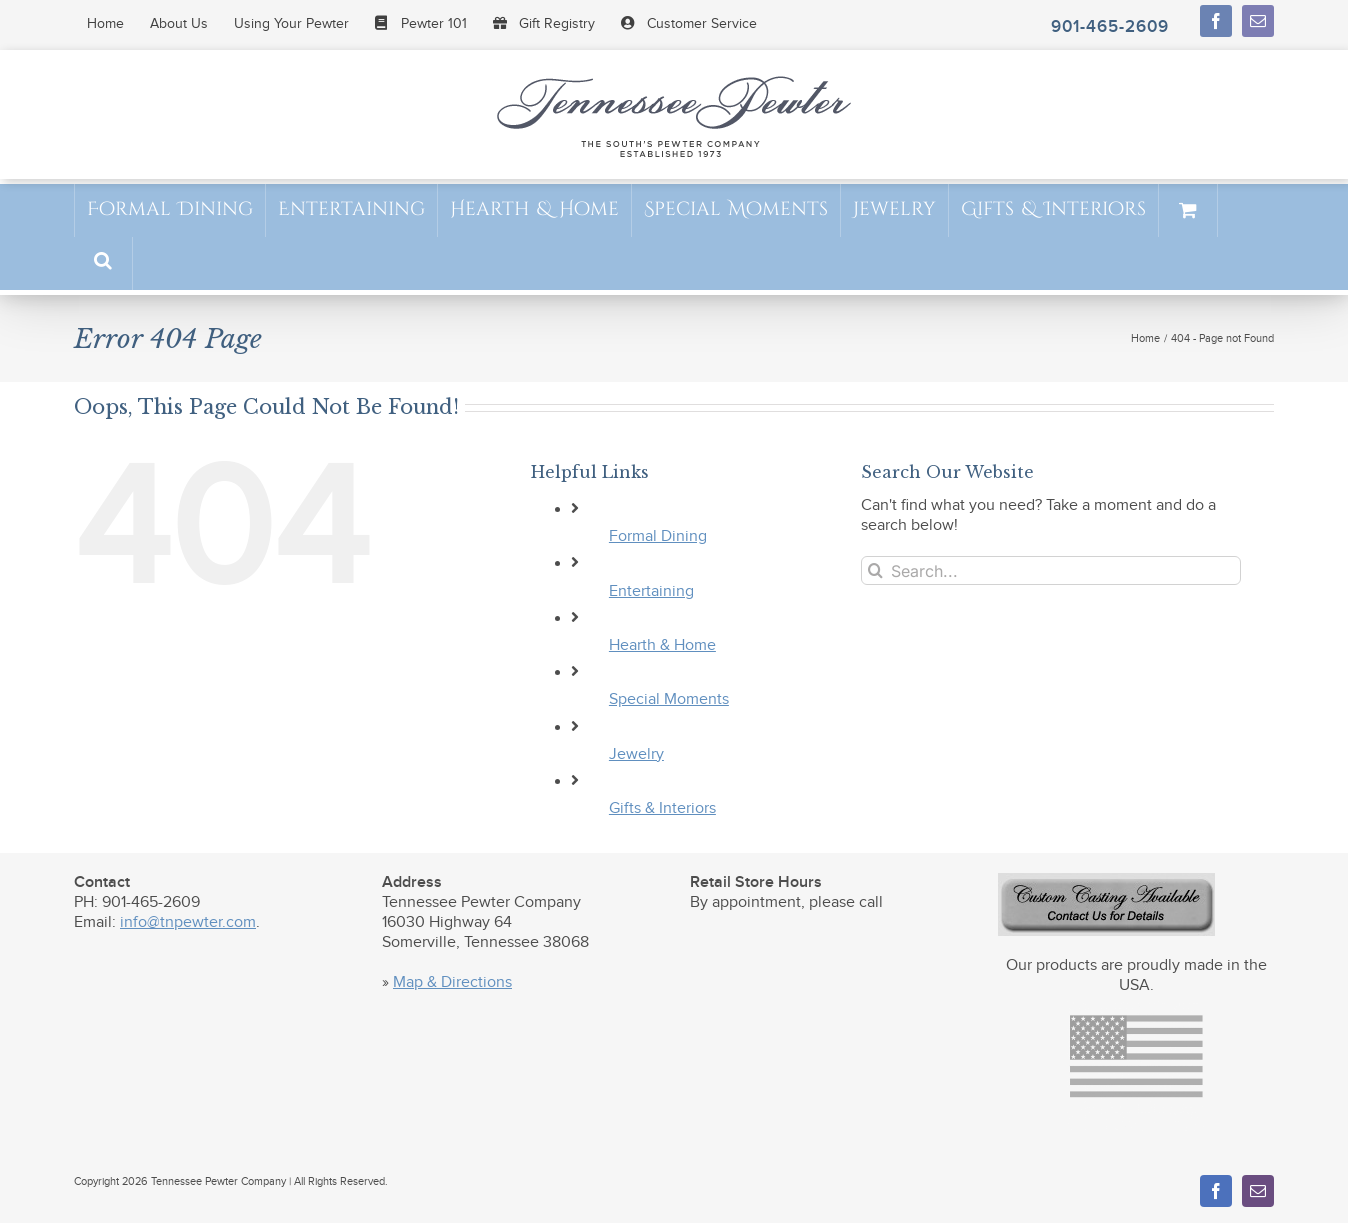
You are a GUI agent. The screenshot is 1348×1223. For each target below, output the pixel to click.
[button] (103, 262)
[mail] (1258, 21)
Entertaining (651, 591)
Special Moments (669, 699)
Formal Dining (658, 536)
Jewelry (636, 754)
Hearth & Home (662, 645)
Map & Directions (452, 982)
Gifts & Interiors (662, 808)
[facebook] (1216, 21)
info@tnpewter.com (188, 922)
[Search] (875, 570)
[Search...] (1051, 570)
